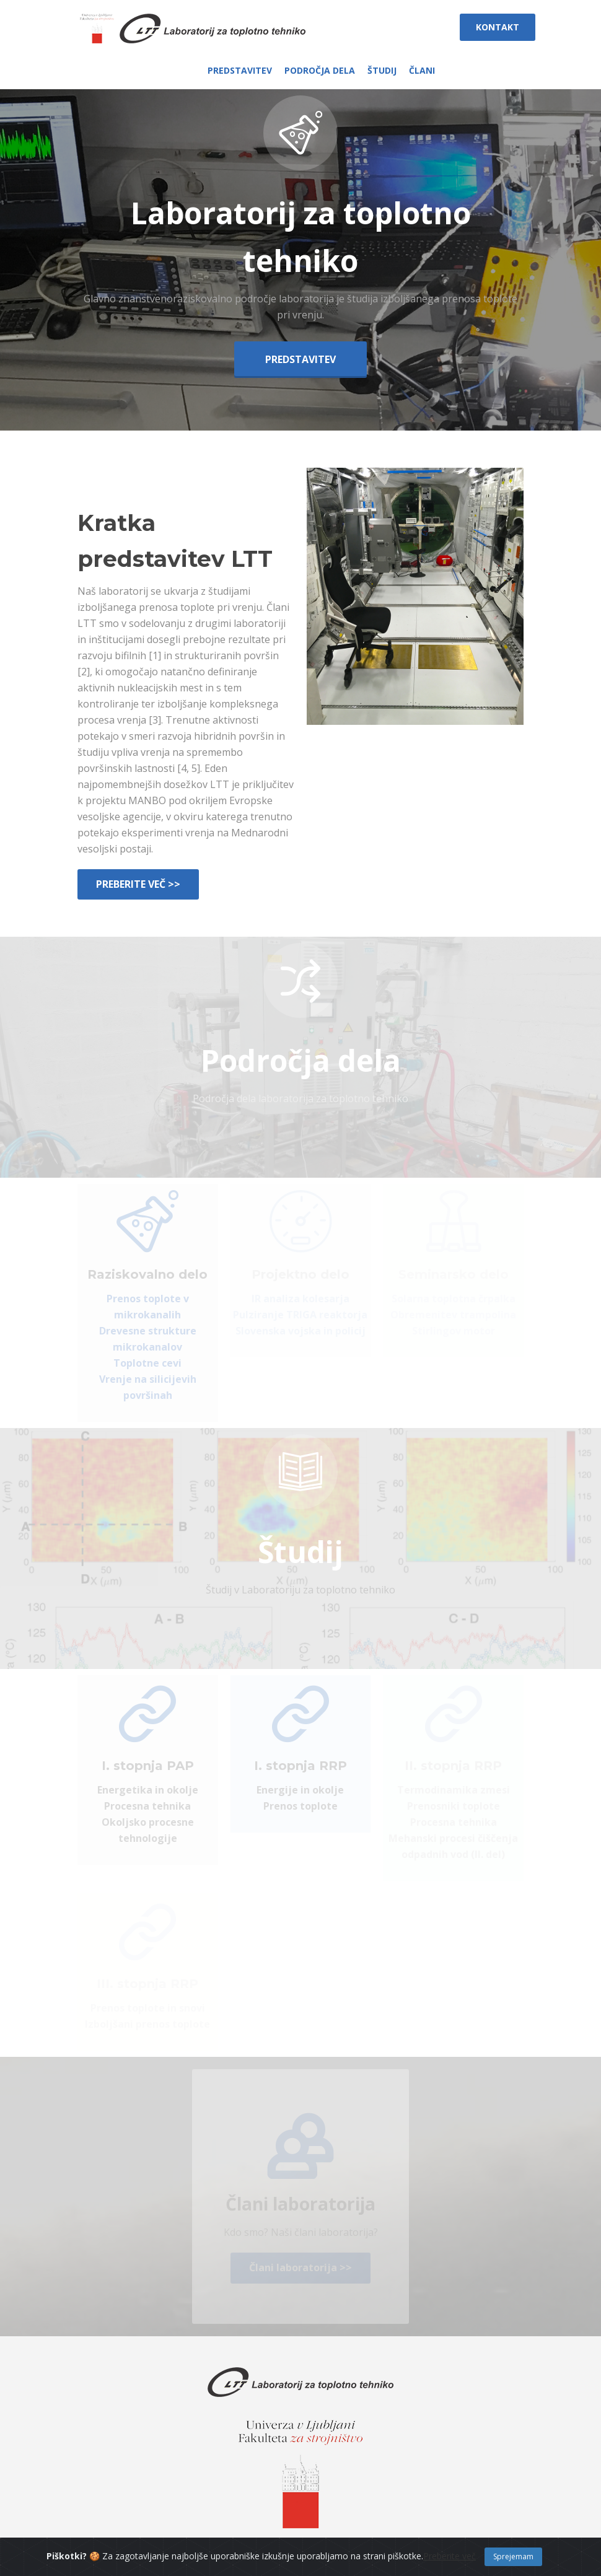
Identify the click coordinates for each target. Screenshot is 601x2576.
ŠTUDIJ (382, 70)
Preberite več (449, 2566)
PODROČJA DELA (319, 70)
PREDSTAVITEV (240, 70)
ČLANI (422, 70)
